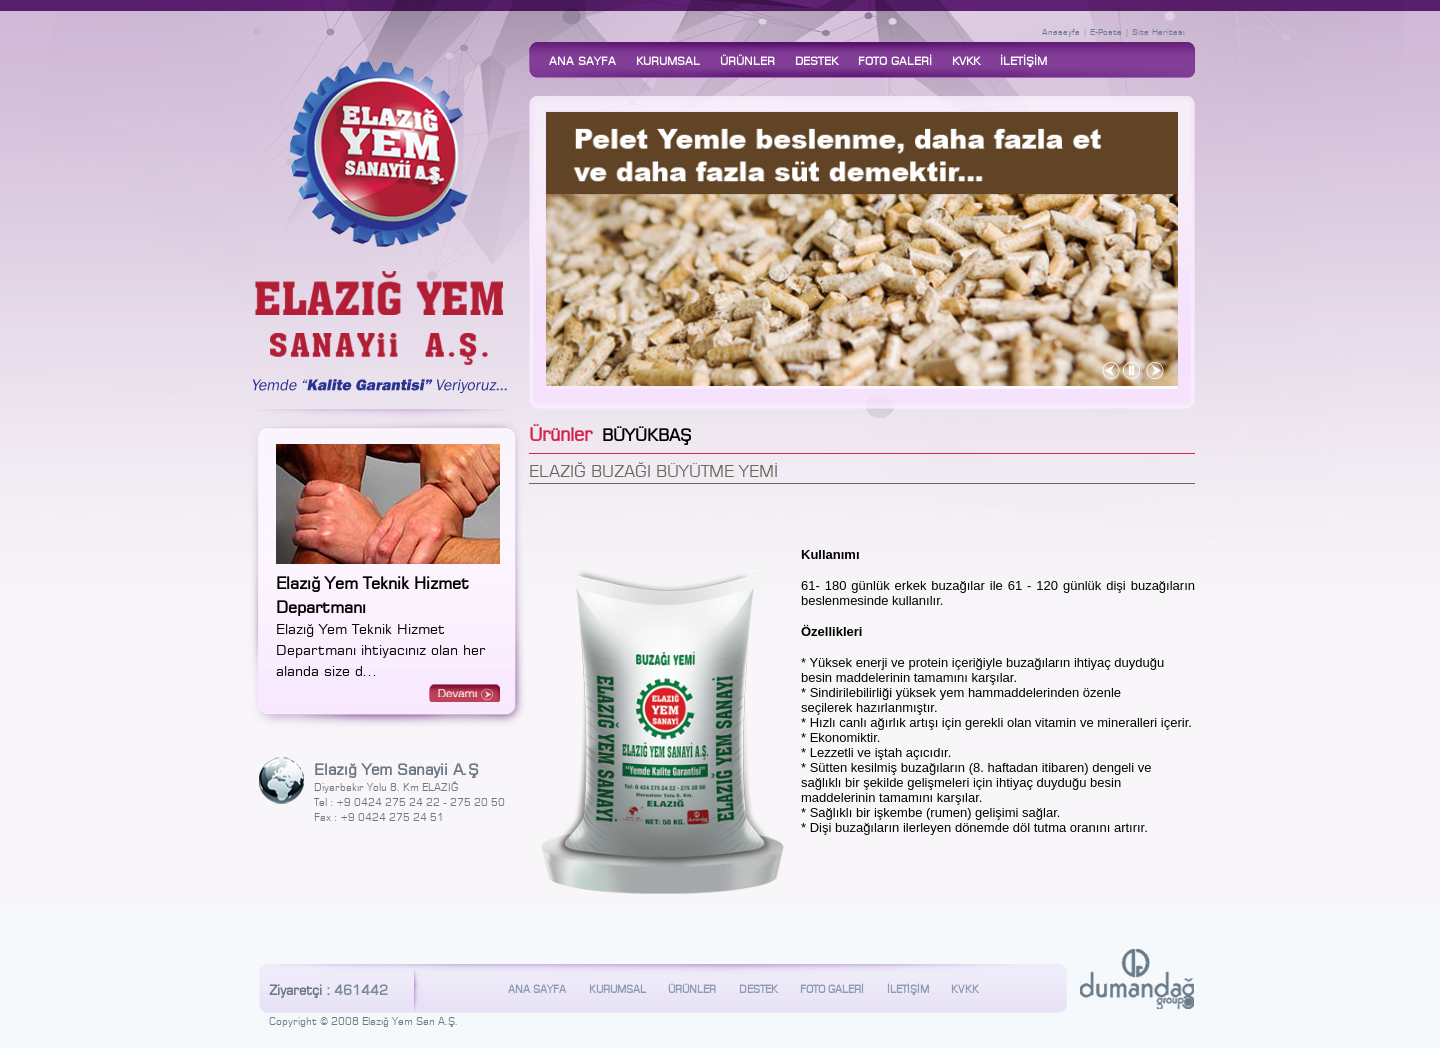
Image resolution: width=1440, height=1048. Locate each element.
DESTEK (816, 60)
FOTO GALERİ (895, 60)
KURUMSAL (668, 60)
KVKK (966, 60)
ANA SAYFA (582, 60)
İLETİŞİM (1023, 60)
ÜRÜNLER (747, 60)
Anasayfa (1061, 31)
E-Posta (1106, 31)
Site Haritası (1158, 31)
